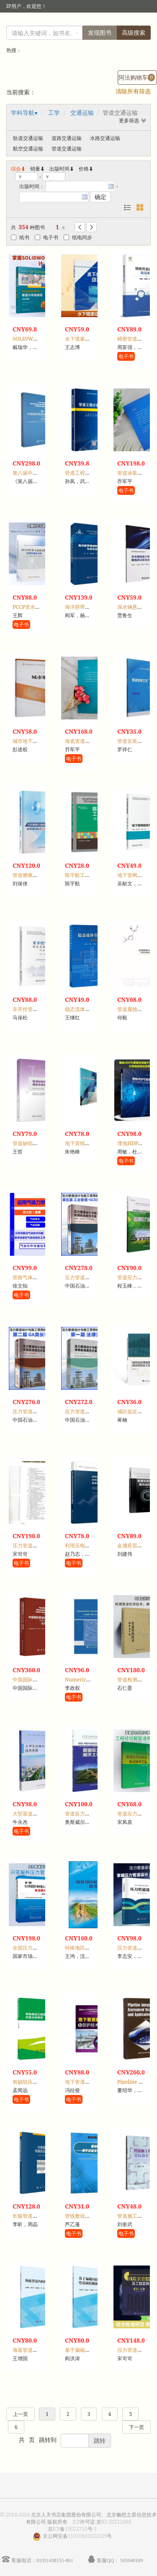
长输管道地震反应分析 (38, 2215)
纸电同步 (78, 237)
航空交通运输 (28, 148)
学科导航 (22, 112)
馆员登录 (66, 22)
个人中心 (131, 22)
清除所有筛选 (133, 91)
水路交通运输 (105, 138)
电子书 (46, 237)
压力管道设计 (132, 1947)
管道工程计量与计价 (87, 472)
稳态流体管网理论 (85, 1009)
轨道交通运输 (28, 138)
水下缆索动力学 (82, 338)
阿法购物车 (136, 77)
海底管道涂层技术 (85, 741)
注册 (89, 22)
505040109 (131, 2560)
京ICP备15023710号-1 (72, 2528)
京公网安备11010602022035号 (77, 2536)
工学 (54, 112)
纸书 (20, 237)
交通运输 (82, 112)
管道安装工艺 (132, 741)
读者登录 (37, 22)
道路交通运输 (66, 138)
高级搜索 (133, 32)
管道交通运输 (66, 148)
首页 (108, 22)
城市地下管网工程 (33, 741)
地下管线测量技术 (85, 1143)
